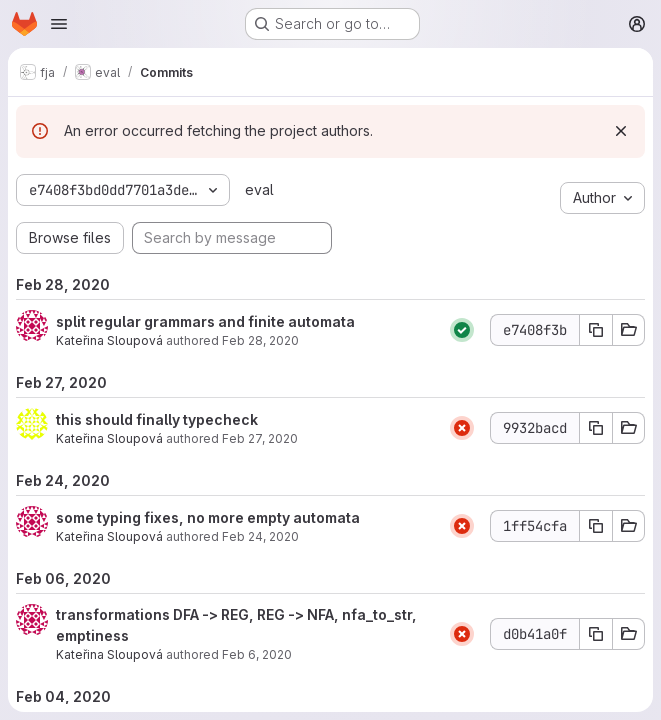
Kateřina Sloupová (109, 340)
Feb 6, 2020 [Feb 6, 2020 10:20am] (257, 654)
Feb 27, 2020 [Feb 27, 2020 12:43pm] (260, 438)
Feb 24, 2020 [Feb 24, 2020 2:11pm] (260, 536)
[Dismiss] (621, 131)
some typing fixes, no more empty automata (208, 517)
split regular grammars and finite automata (205, 321)
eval (259, 189)
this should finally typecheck (157, 419)
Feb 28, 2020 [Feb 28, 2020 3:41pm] (260, 340)
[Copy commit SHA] (596, 330)
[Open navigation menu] (59, 24)
